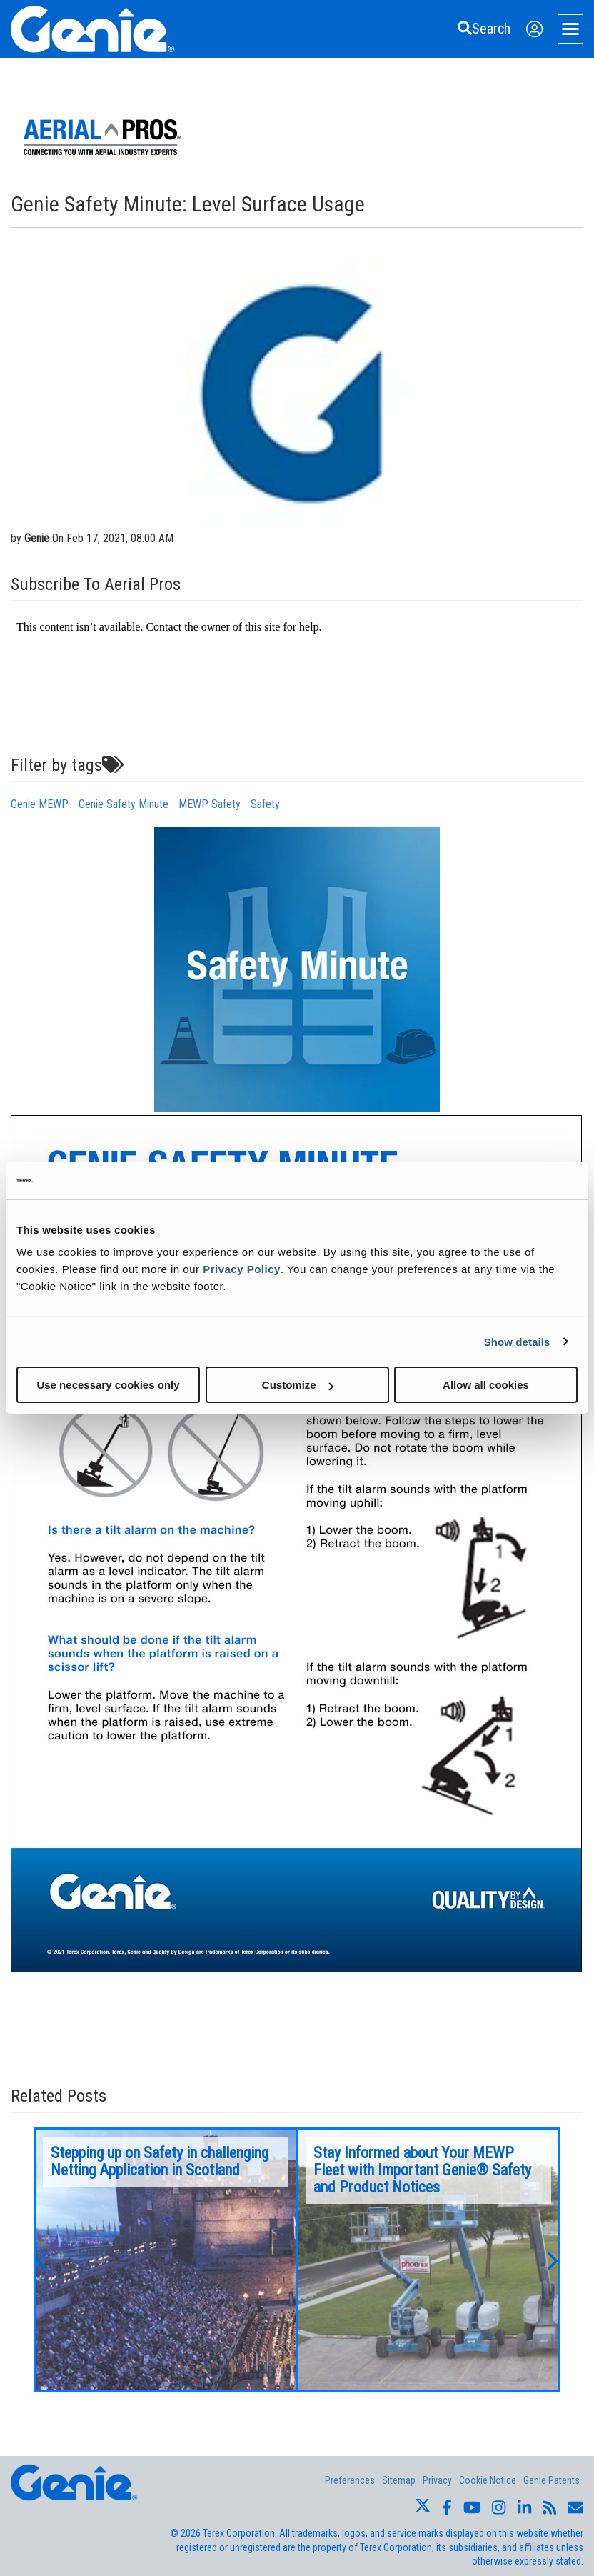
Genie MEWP (40, 804)
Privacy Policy (242, 1269)
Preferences (350, 2480)
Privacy (437, 2480)
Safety (265, 804)
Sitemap (399, 2480)
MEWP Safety (209, 804)
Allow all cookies (486, 1385)
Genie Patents (551, 2480)
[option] (166, 2260)
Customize (297, 1385)
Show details (517, 1341)
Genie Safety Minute (123, 804)
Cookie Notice (487, 2480)
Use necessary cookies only (107, 1385)
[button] (41, 2259)
